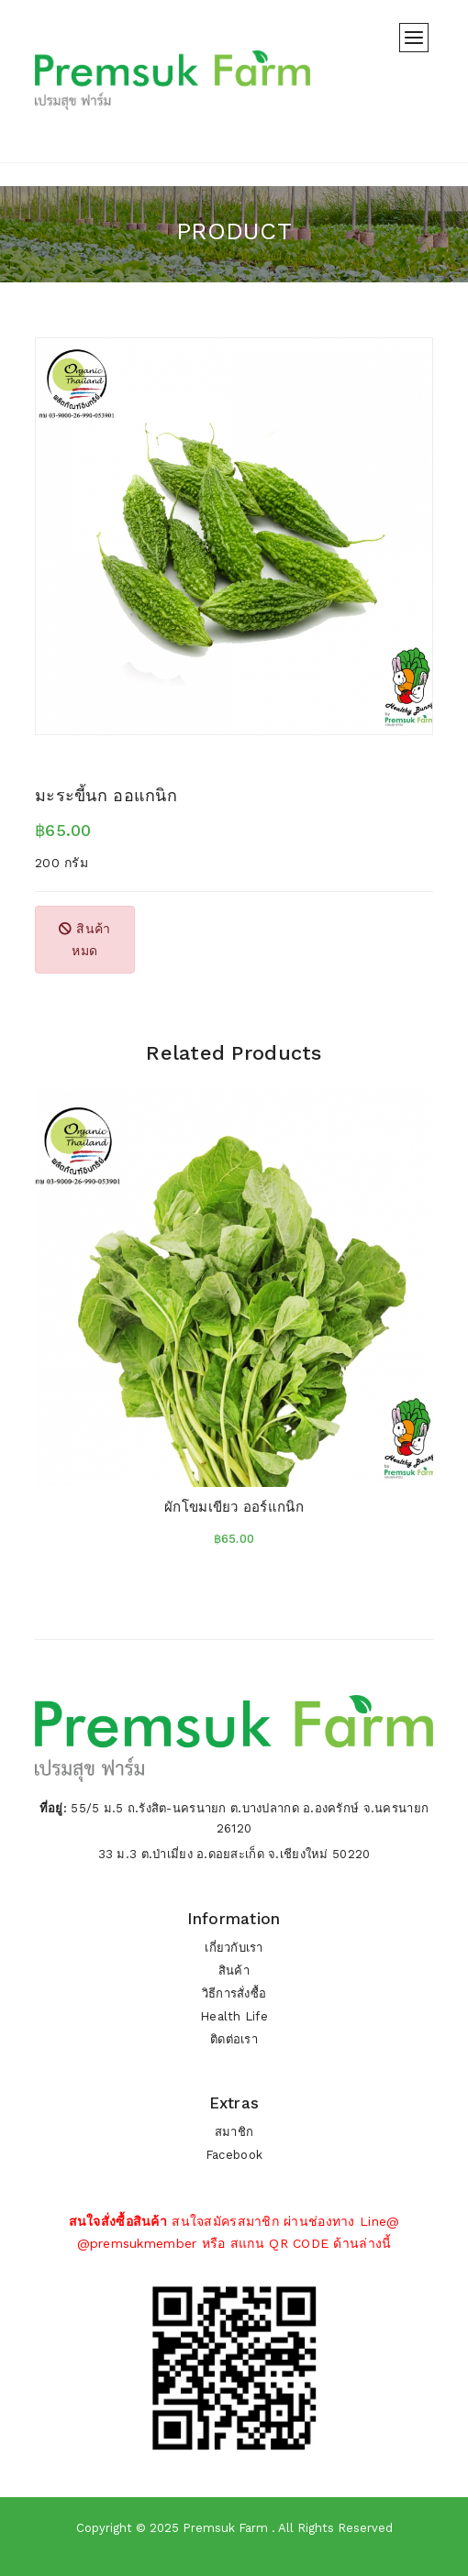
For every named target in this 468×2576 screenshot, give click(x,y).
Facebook (234, 2155)
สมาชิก (234, 2132)
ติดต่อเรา (234, 2039)
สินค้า (234, 1970)
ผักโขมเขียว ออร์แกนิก (234, 1507)
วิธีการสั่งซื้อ (234, 1993)
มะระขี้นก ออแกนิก (106, 795)
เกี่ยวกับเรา (234, 1947)
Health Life (234, 2016)
